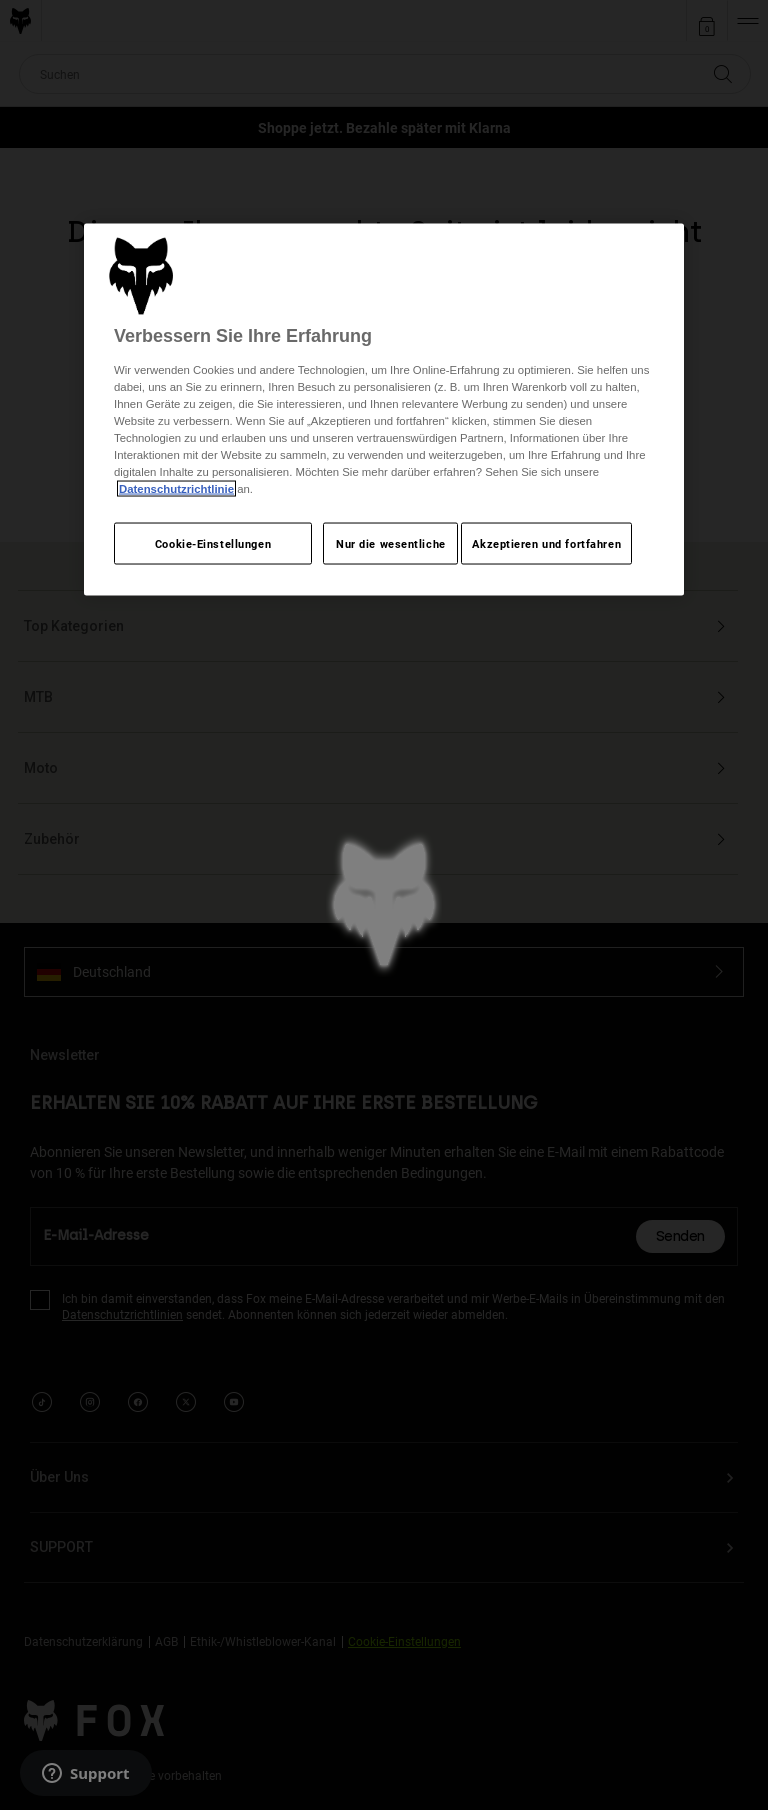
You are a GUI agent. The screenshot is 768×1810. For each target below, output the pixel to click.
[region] (384, 409)
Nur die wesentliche (391, 543)
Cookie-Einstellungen (213, 543)
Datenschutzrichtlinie (176, 489)
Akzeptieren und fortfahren (546, 543)
